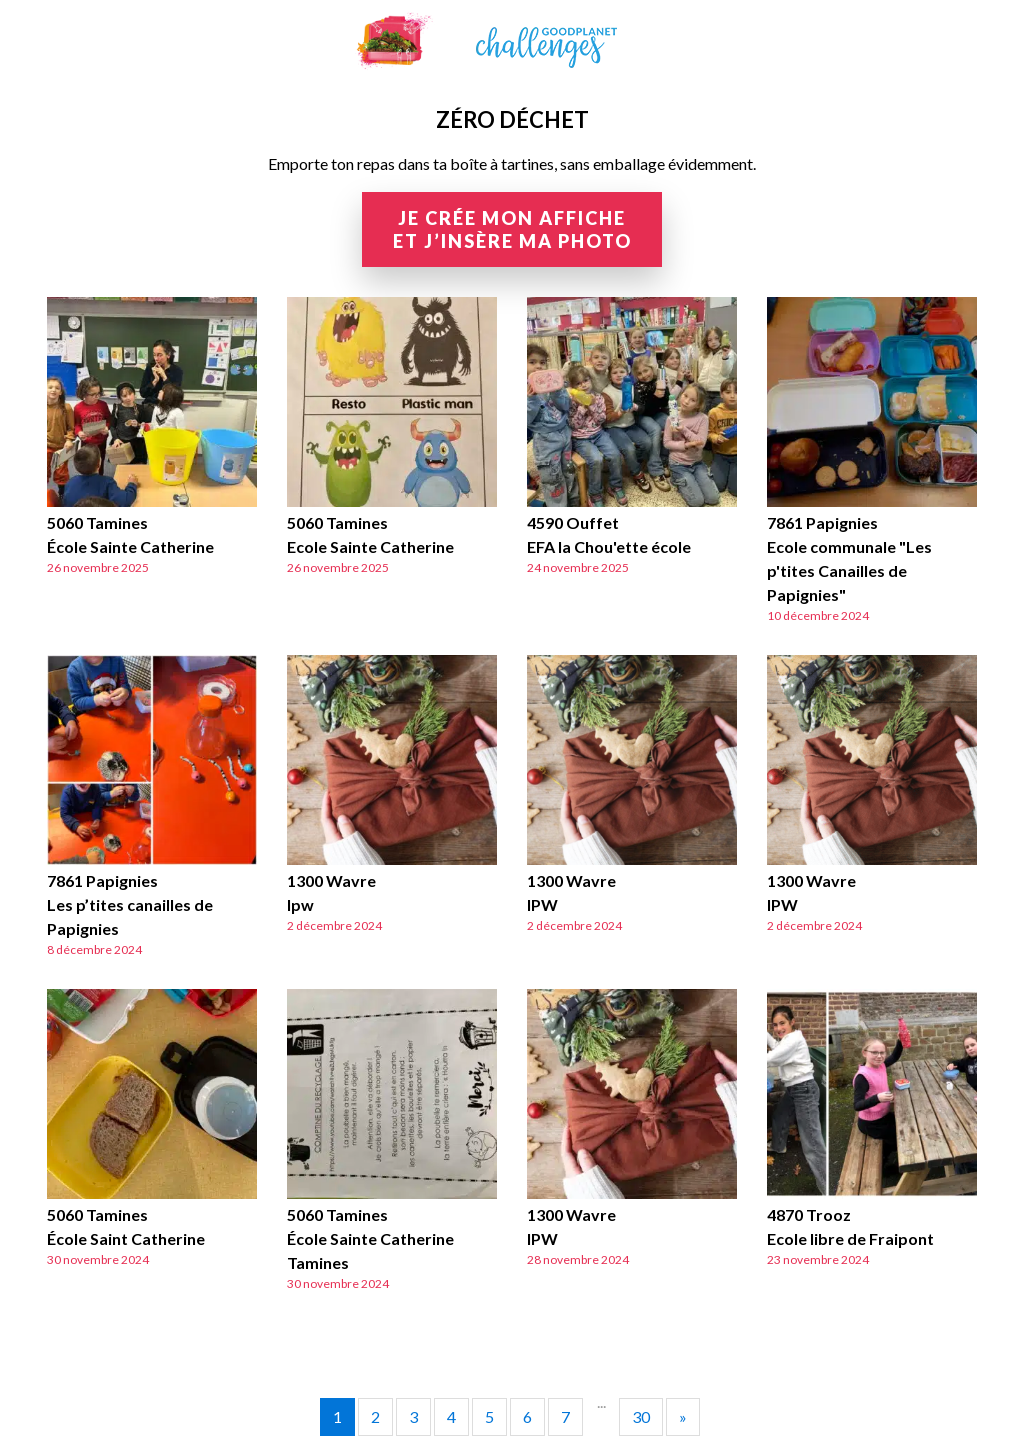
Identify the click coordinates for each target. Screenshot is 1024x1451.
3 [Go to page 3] (413, 1416)
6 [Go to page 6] (527, 1416)
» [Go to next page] (683, 1416)
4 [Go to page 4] (451, 1416)
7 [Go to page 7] (565, 1416)
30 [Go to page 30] (641, 1416)
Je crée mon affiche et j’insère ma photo (512, 229)
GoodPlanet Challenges (512, 41)
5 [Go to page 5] (489, 1416)
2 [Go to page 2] (375, 1416)
